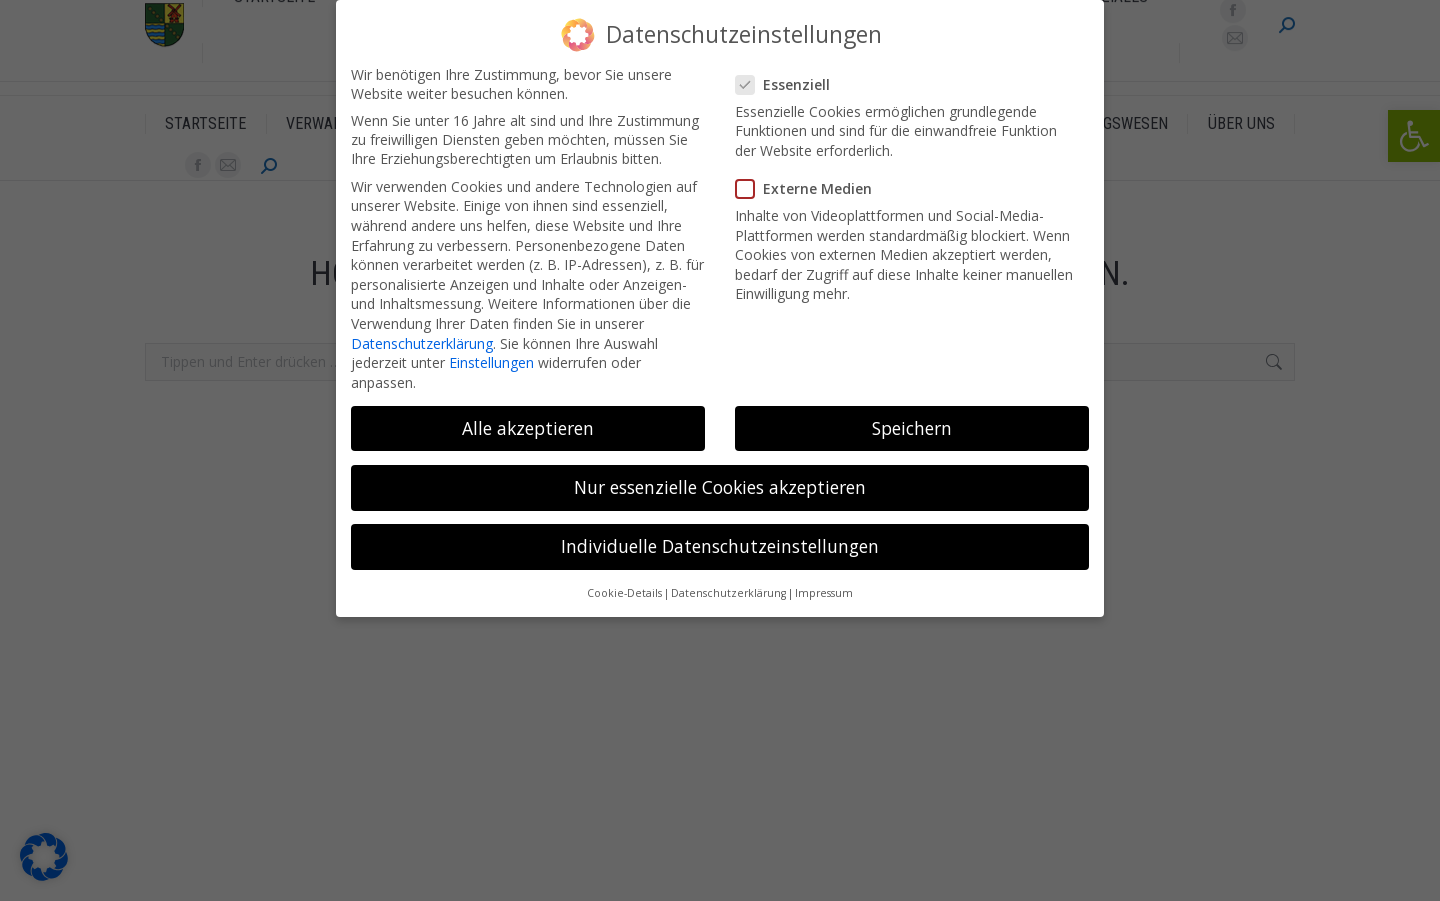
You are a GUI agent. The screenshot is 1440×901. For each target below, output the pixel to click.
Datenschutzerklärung (422, 343)
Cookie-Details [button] (624, 593)
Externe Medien (810, 188)
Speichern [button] (912, 428)
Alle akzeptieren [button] (528, 428)
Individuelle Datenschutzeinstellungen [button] (720, 546)
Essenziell (789, 84)
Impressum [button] (824, 593)
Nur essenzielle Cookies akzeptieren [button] (720, 487)
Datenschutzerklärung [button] (728, 593)
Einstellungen (491, 362)
